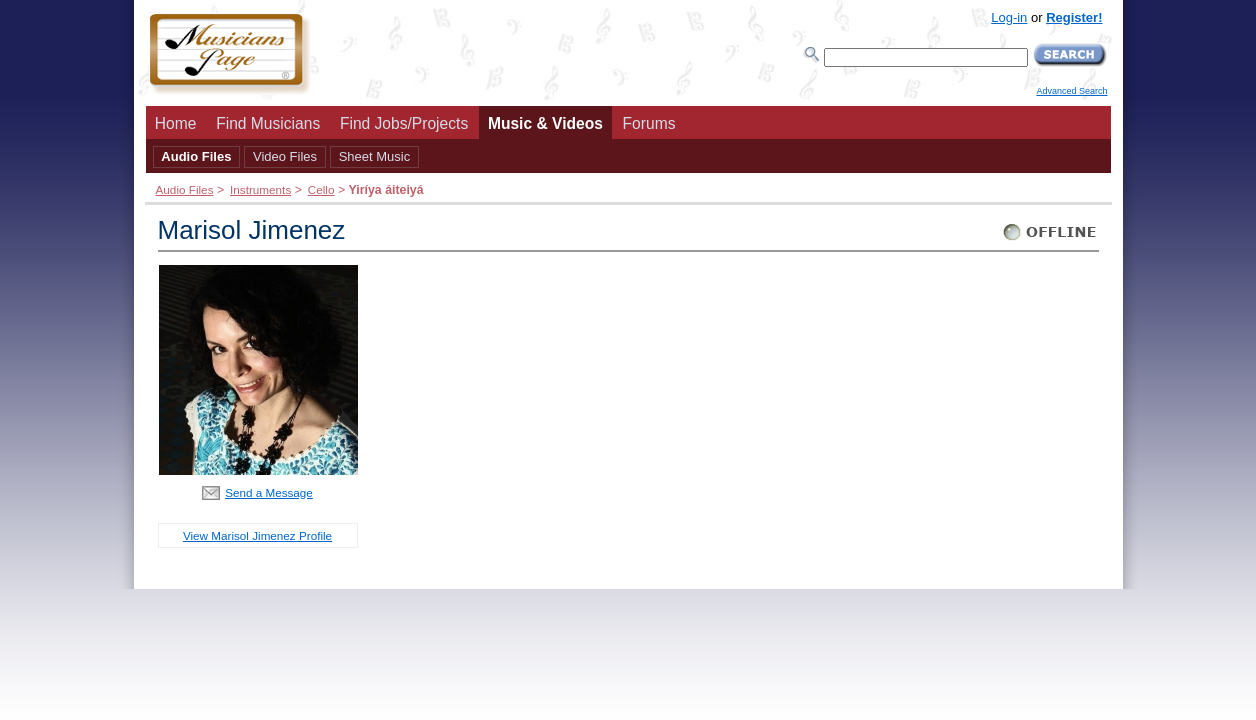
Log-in (1009, 17)
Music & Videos (545, 123)
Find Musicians (268, 123)
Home (176, 123)
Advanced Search (1071, 91)
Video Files (285, 156)
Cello (321, 189)
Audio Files (196, 156)
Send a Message (269, 492)
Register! (1074, 17)
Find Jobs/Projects (404, 123)
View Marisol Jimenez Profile (257, 535)
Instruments (260, 189)
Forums (649, 123)
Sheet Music (375, 156)
